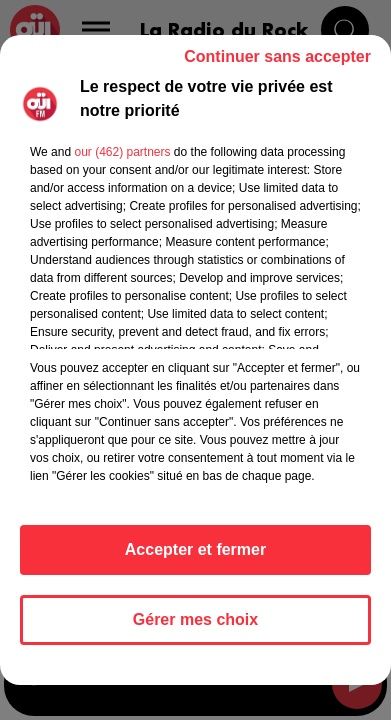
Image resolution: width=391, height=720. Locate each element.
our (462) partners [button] (122, 152)
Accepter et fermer (195, 549)
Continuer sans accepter (277, 56)
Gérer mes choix (195, 619)
